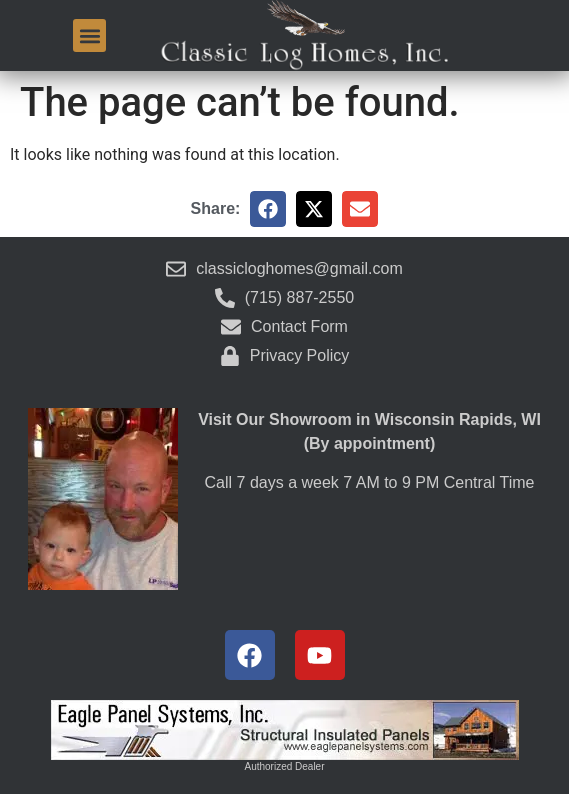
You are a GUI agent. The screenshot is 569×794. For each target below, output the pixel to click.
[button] (89, 35)
